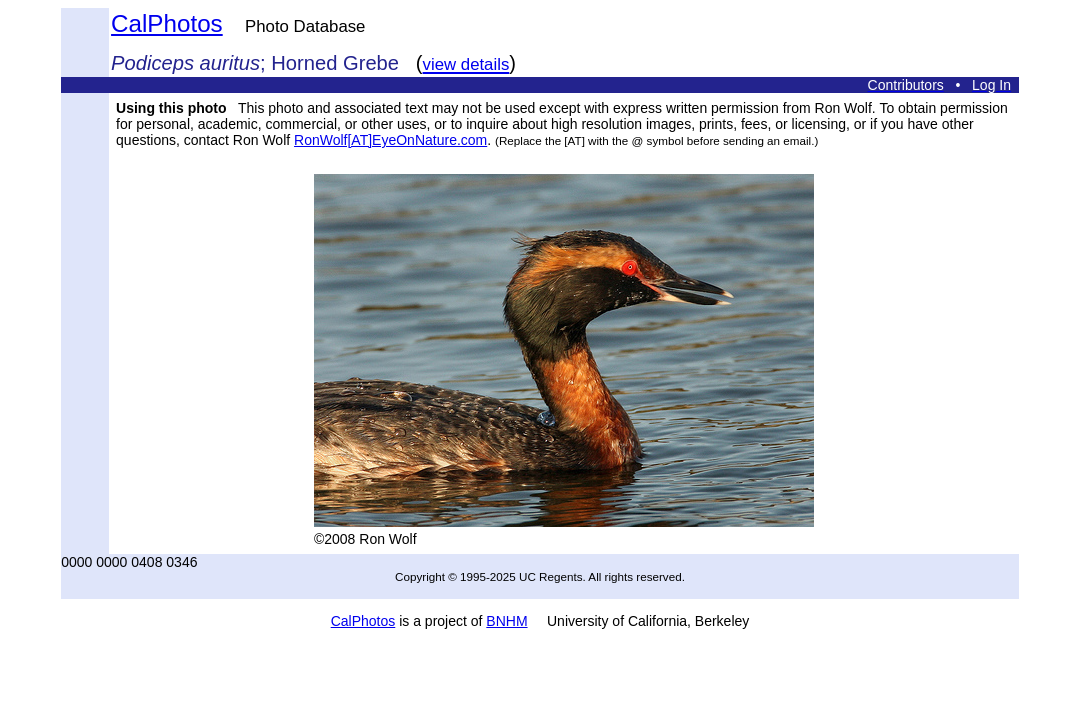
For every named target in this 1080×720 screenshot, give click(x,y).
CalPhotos (167, 23)
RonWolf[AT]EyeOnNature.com (390, 140)
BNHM (506, 621)
